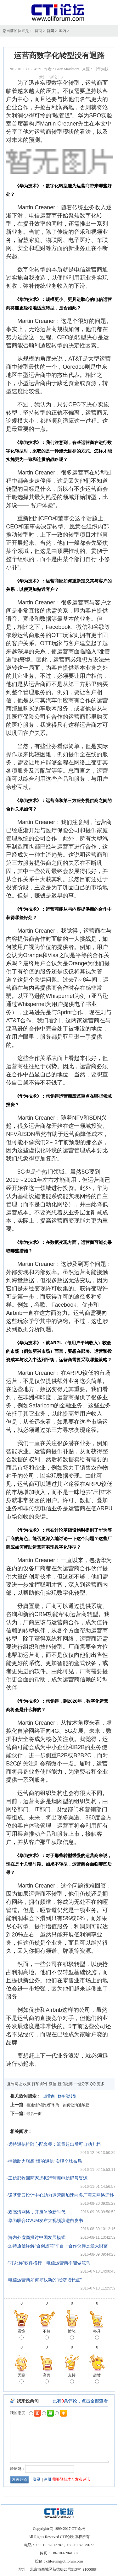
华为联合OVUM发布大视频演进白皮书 (45, 2220)
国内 (62, 31)
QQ (93, 2084)
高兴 (46, 2379)
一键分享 (81, 2084)
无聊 (21, 2379)
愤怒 (72, 2335)
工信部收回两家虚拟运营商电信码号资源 (47, 2178)
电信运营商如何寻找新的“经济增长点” (44, 2279)
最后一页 (34, 2114)
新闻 (50, 31)
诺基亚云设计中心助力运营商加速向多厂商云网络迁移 (61, 2195)
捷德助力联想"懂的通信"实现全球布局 (45, 2161)
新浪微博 (65, 2084)
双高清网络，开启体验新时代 (36, 2212)
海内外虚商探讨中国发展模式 (36, 2237)
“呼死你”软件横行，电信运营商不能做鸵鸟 (49, 2262)
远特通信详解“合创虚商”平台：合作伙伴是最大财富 (58, 2245)
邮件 (44, 2084)
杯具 (97, 2335)
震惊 (21, 2335)
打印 (35, 2084)
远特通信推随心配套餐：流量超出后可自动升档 (54, 2144)
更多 (100, 2084)
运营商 (49, 2096)
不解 (46, 2335)
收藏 (27, 2084)
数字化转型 (67, 2096)
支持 (72, 2379)
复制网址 (14, 2084)
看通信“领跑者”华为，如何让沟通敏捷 (57, 2105)
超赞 (97, 2379)
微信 (52, 2084)
